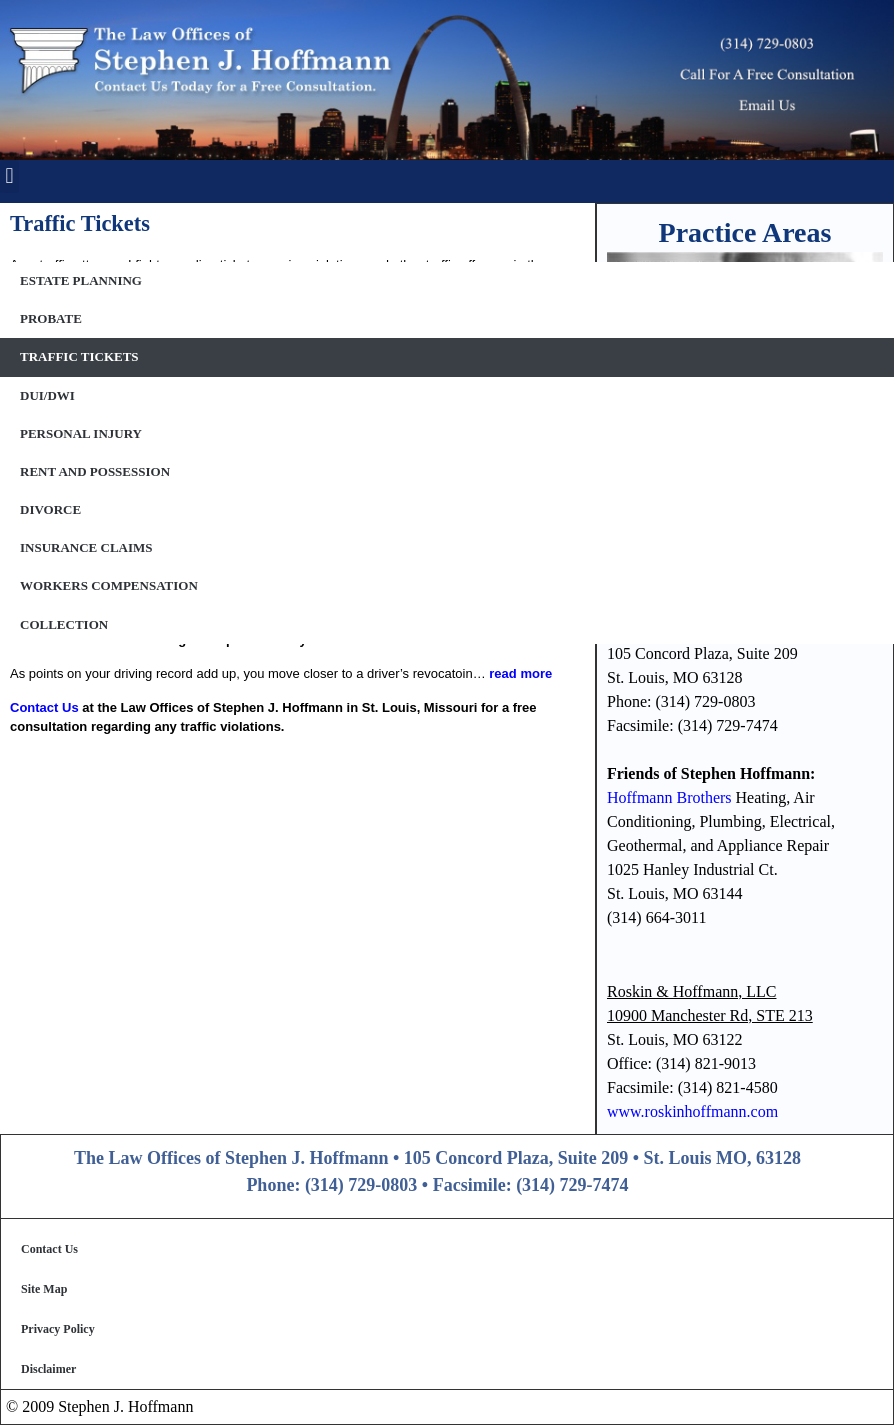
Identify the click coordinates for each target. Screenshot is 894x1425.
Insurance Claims (86, 547)
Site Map (44, 1289)
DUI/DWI (47, 395)
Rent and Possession (95, 471)
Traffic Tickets (79, 356)
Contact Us (49, 1249)
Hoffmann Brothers (669, 797)
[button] (9, 176)
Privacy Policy (58, 1329)
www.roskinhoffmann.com (692, 1111)
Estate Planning (81, 280)
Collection (64, 624)
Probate (51, 318)
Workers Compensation (109, 585)
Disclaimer (48, 1369)
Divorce (50, 509)
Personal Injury (81, 433)
